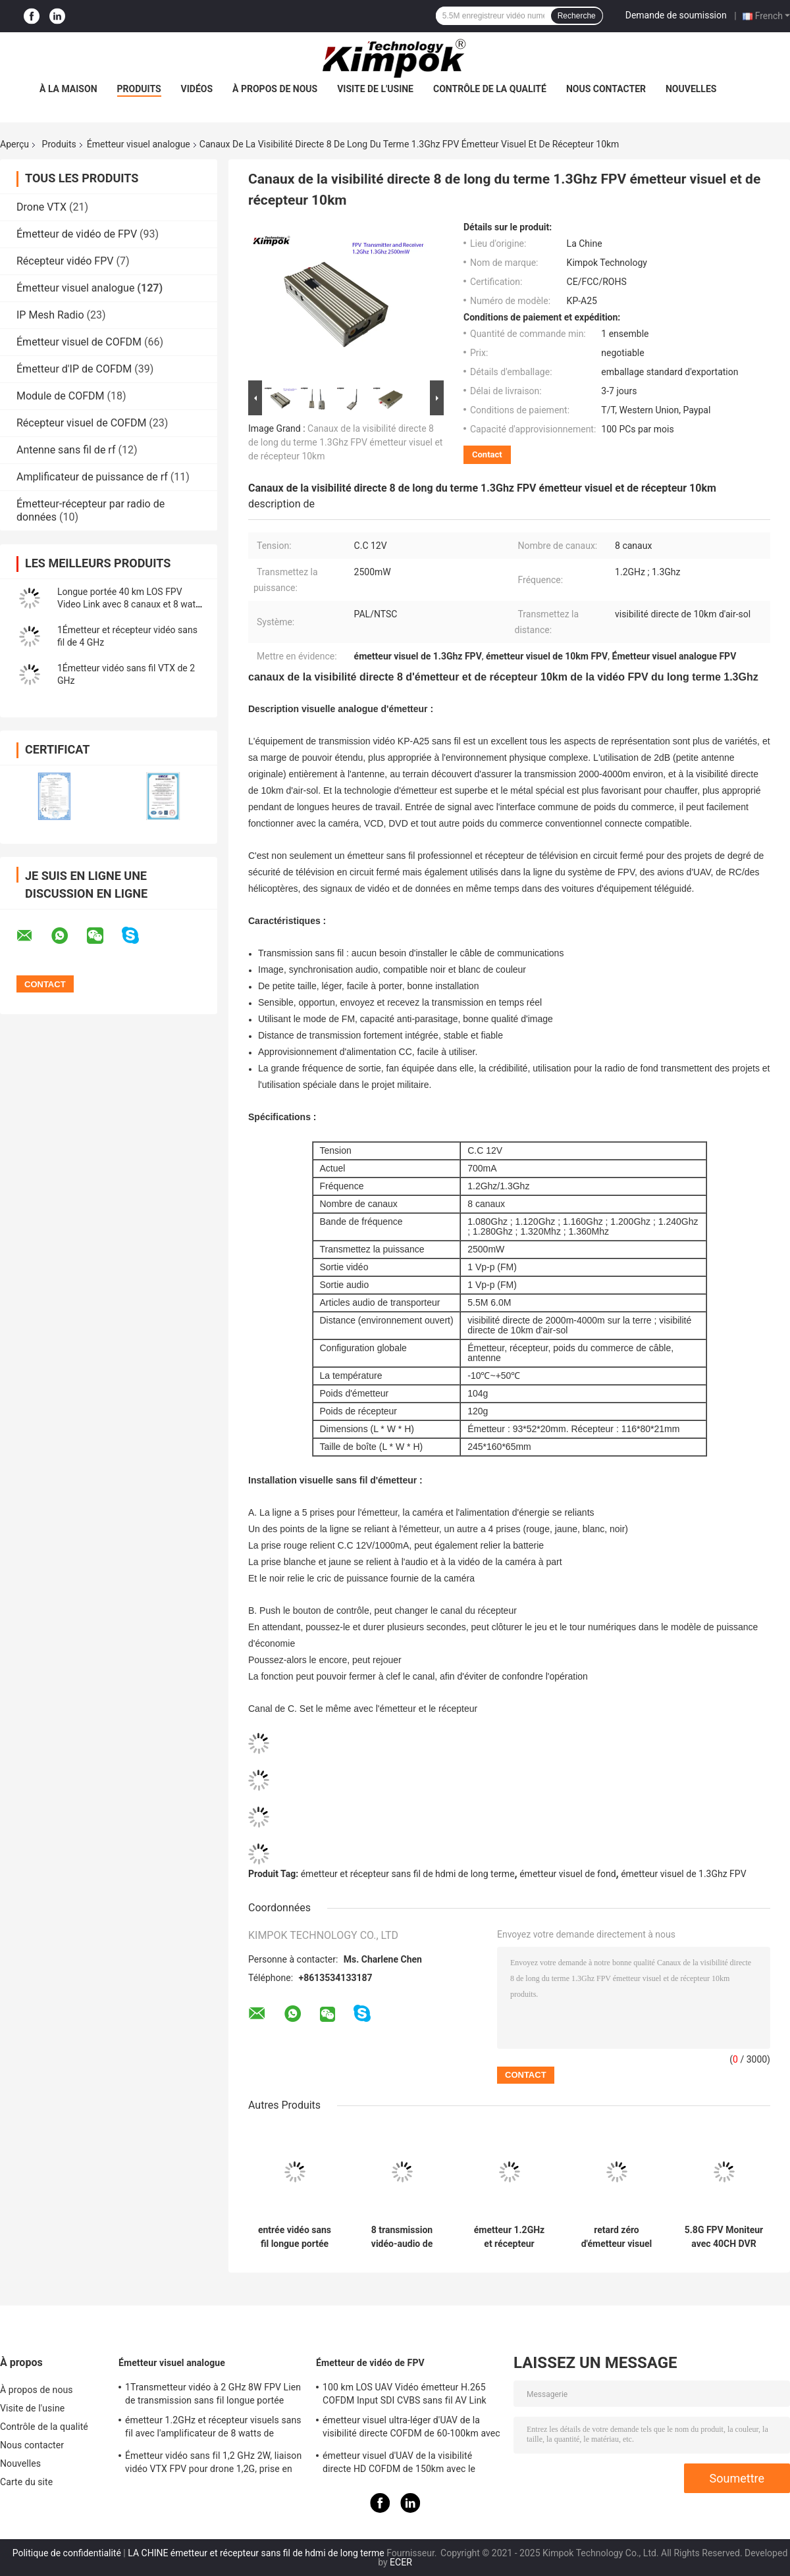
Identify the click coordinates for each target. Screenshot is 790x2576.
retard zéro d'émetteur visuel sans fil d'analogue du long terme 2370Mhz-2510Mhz (616, 2237)
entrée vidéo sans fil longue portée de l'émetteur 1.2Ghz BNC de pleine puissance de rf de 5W (294, 2237)
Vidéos (197, 89)
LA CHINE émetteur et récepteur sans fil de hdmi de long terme (256, 2553)
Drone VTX (41, 207)
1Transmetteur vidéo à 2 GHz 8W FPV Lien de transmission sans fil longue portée (213, 2394)
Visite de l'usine (375, 89)
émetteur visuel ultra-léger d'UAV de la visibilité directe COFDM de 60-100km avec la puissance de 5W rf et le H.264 (411, 2428)
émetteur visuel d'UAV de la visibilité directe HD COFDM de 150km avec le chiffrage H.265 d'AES (399, 2464)
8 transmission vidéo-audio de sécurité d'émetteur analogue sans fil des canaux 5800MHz (402, 2237)
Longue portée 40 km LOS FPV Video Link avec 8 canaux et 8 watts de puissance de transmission (130, 604)
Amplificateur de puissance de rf (92, 477)
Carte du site (26, 2482)
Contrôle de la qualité (489, 89)
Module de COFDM (60, 396)
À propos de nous (274, 89)
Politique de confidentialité (67, 2553)
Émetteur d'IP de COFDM (74, 369)
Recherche (577, 15)
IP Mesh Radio (50, 315)
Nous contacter (606, 89)
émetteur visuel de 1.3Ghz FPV (683, 1873)
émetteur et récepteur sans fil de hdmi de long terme (408, 1873)
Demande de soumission (676, 15)
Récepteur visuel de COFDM (81, 423)
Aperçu (14, 144)
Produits (139, 89)
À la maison (68, 89)
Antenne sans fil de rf (65, 450)
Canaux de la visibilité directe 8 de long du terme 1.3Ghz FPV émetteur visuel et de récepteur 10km (345, 442)
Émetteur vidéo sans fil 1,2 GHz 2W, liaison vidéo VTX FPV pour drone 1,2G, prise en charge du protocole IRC (213, 2464)
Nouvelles (691, 89)
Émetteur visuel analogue (138, 144)
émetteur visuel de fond (567, 1873)
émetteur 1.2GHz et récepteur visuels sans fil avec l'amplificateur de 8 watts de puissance (509, 2237)
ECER (401, 2562)
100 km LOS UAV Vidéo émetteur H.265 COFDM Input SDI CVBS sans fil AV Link (405, 2394)
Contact (487, 454)
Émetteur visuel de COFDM (79, 342)
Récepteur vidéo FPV (64, 261)
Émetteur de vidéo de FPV (76, 234)
